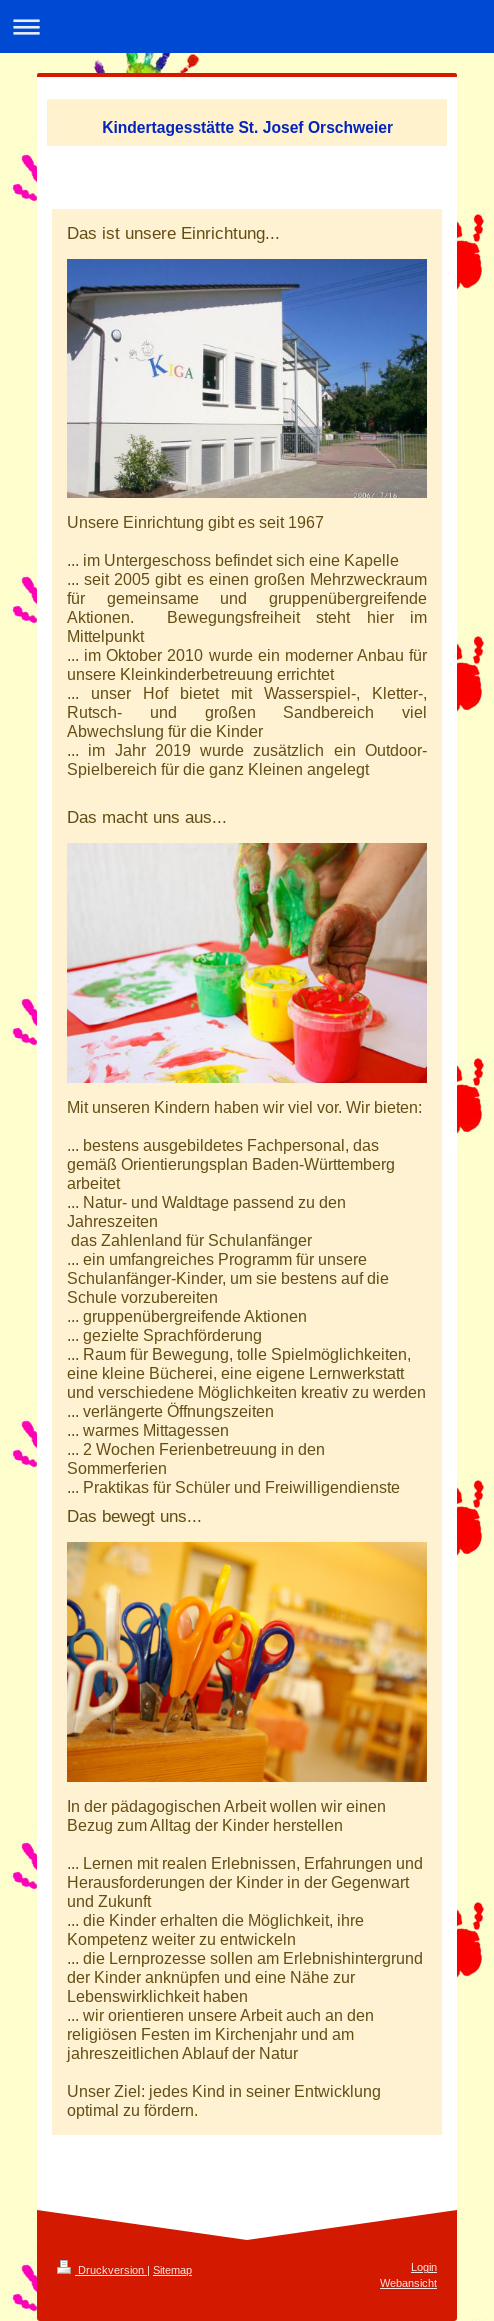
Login (424, 2267)
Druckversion (102, 2270)
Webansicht (408, 2283)
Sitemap (172, 2270)
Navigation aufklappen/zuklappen (247, 26)
